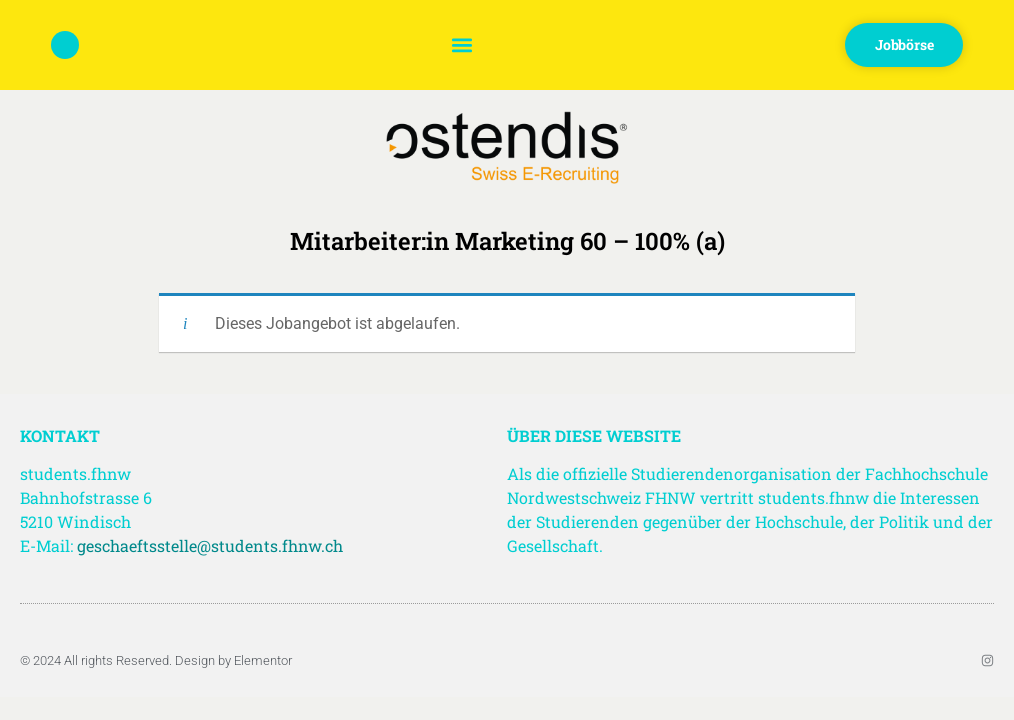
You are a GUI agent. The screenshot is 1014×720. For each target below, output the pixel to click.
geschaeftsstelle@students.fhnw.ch (210, 545)
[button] (461, 45)
